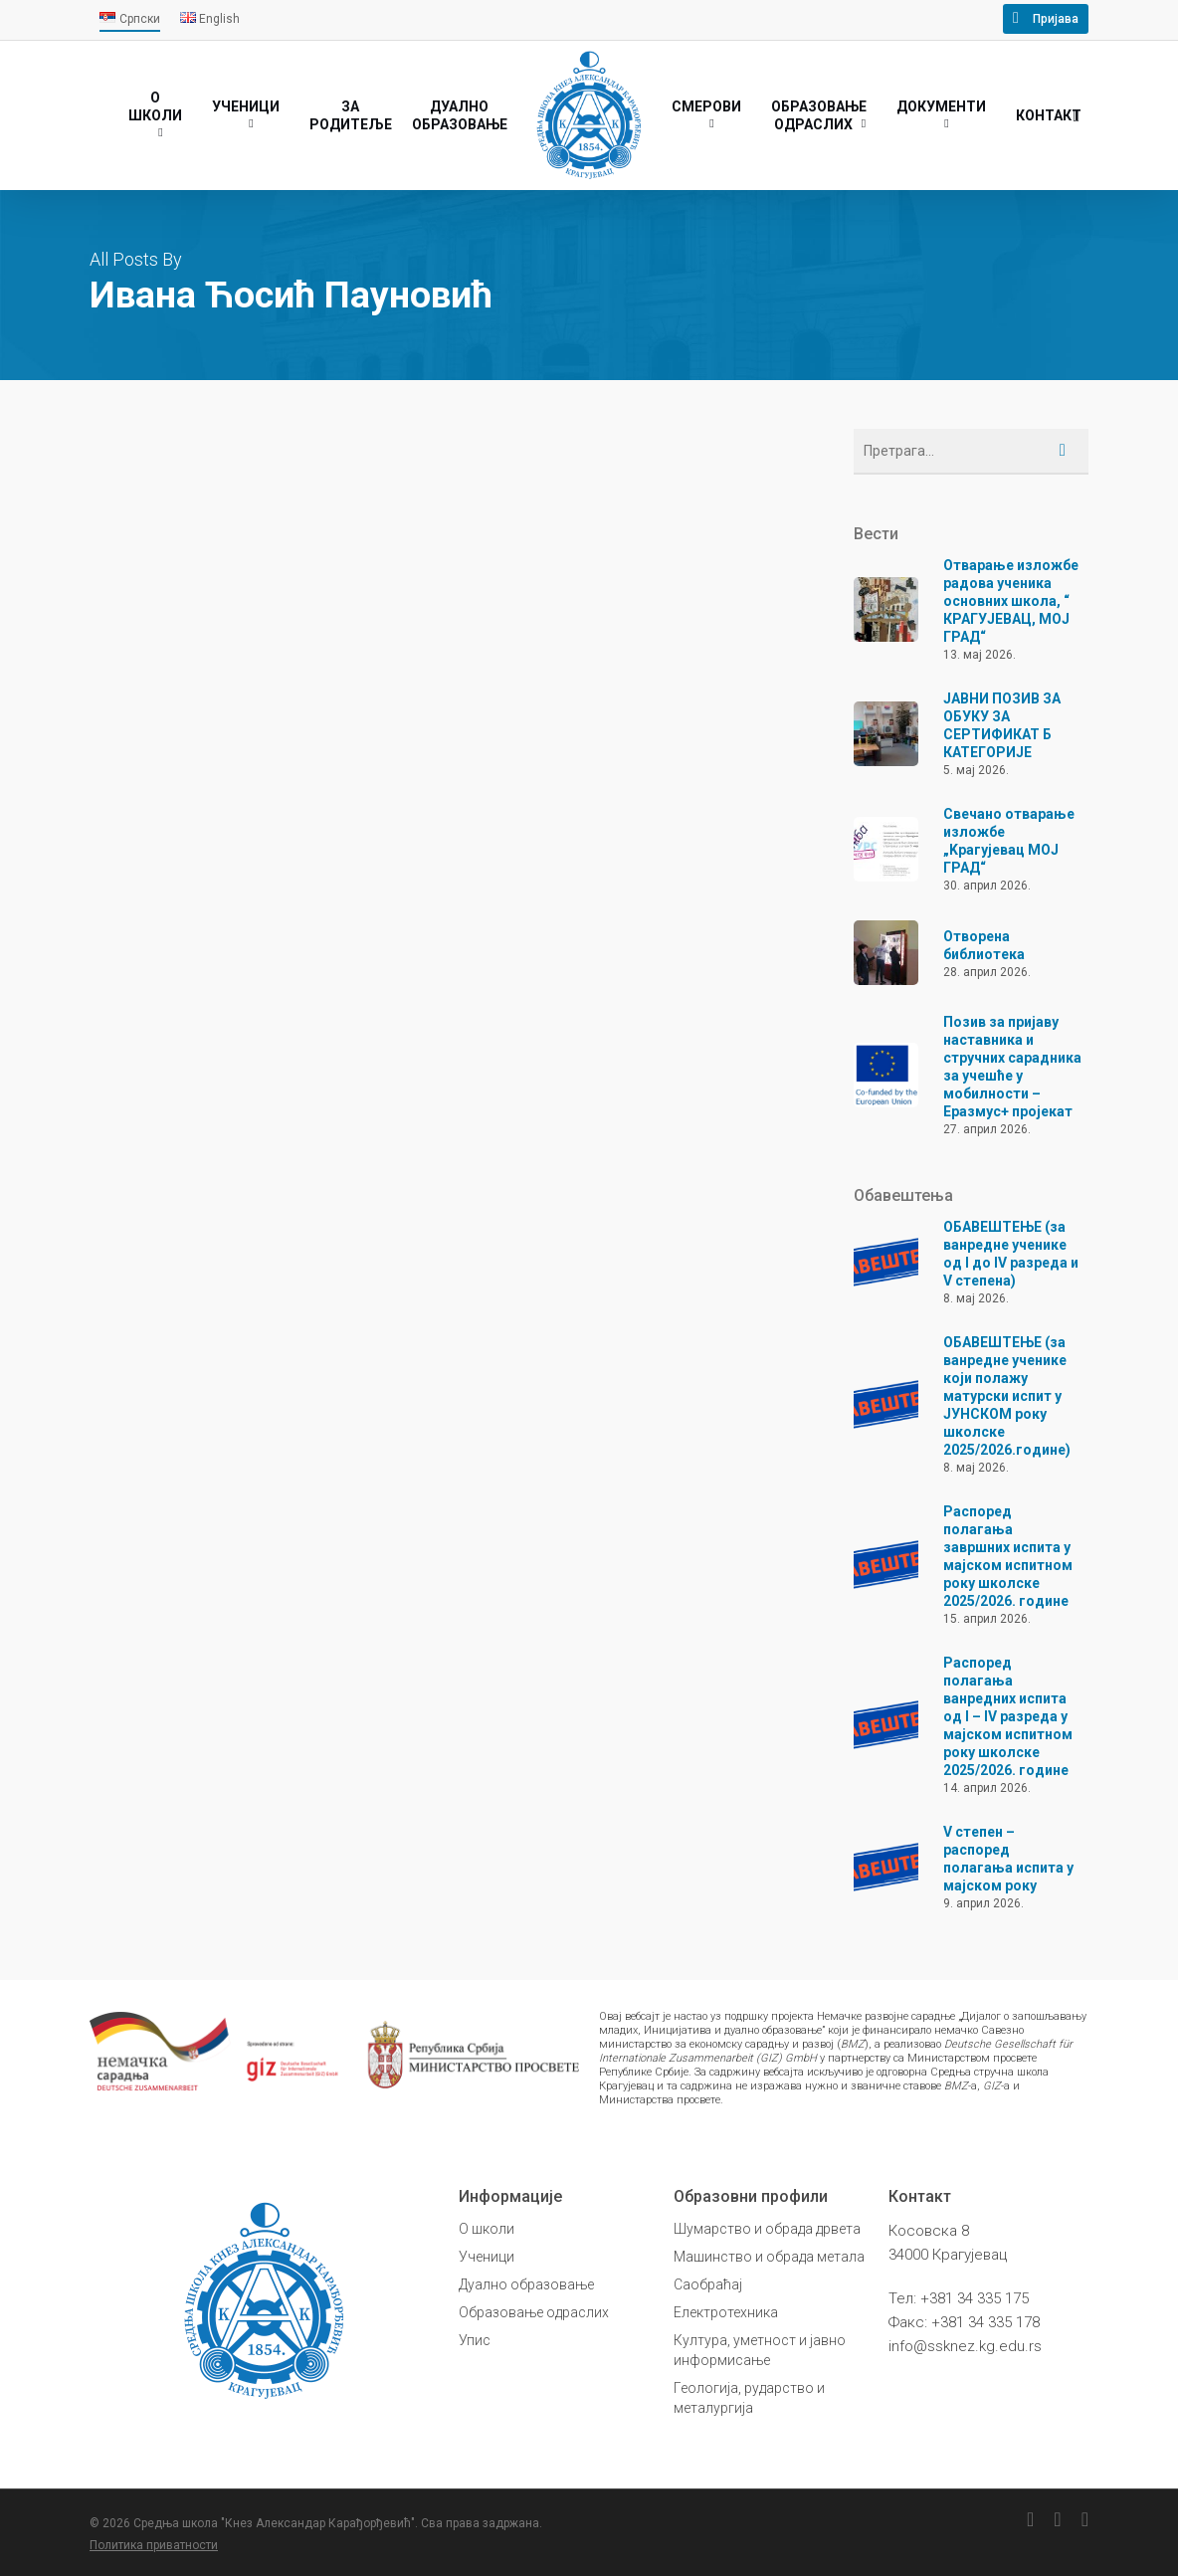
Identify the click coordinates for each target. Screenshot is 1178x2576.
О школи (486, 2229)
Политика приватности (154, 2545)
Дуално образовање (526, 2284)
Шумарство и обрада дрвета (767, 2229)
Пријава (1056, 19)
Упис (475, 2340)
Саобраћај (708, 2284)
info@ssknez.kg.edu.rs (965, 2346)
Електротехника (726, 2312)
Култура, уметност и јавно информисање (760, 2350)
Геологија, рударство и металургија (749, 2398)
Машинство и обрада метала (769, 2257)
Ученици (486, 2257)
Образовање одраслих (534, 2312)
